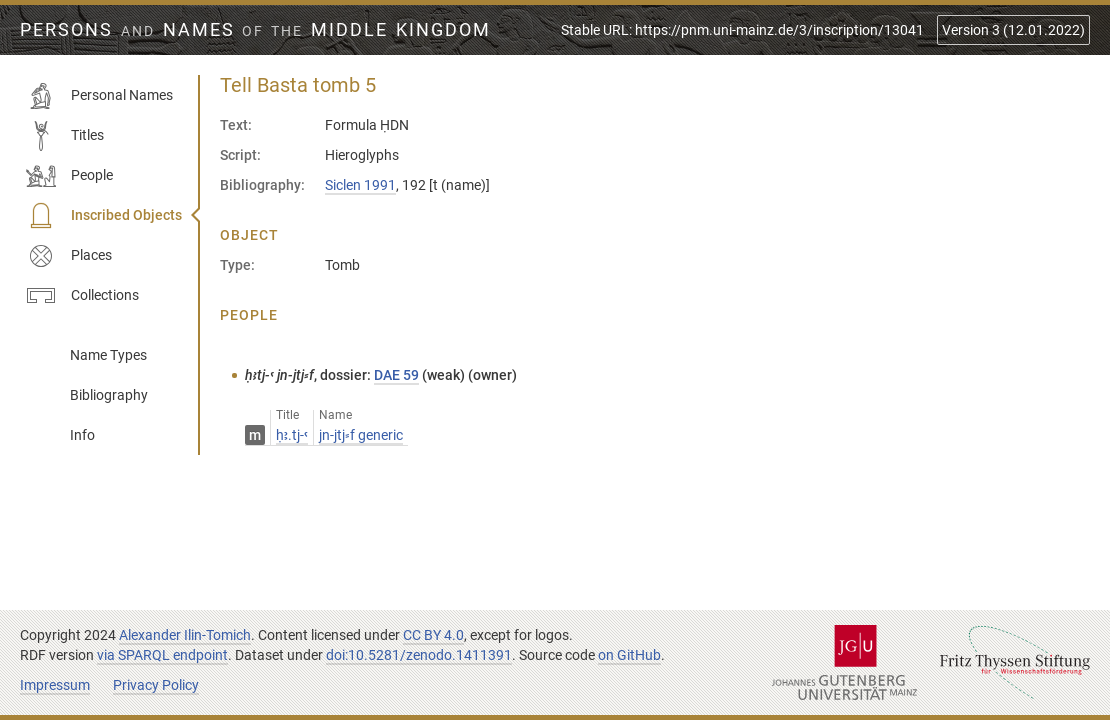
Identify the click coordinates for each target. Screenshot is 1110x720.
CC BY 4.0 (433, 635)
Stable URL (742, 30)
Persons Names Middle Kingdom (255, 30)
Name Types (108, 355)
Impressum (55, 685)
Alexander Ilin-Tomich (185, 635)
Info (82, 435)
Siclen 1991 (360, 185)
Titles (65, 136)
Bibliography (109, 395)
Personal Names (99, 96)
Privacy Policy (156, 685)
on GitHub (629, 655)
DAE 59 (396, 375)
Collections (82, 296)
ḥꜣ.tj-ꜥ (292, 435)
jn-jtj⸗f (361, 435)
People (69, 176)
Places (69, 256)
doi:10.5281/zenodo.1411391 (419, 655)
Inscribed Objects (104, 216)
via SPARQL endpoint (162, 655)
